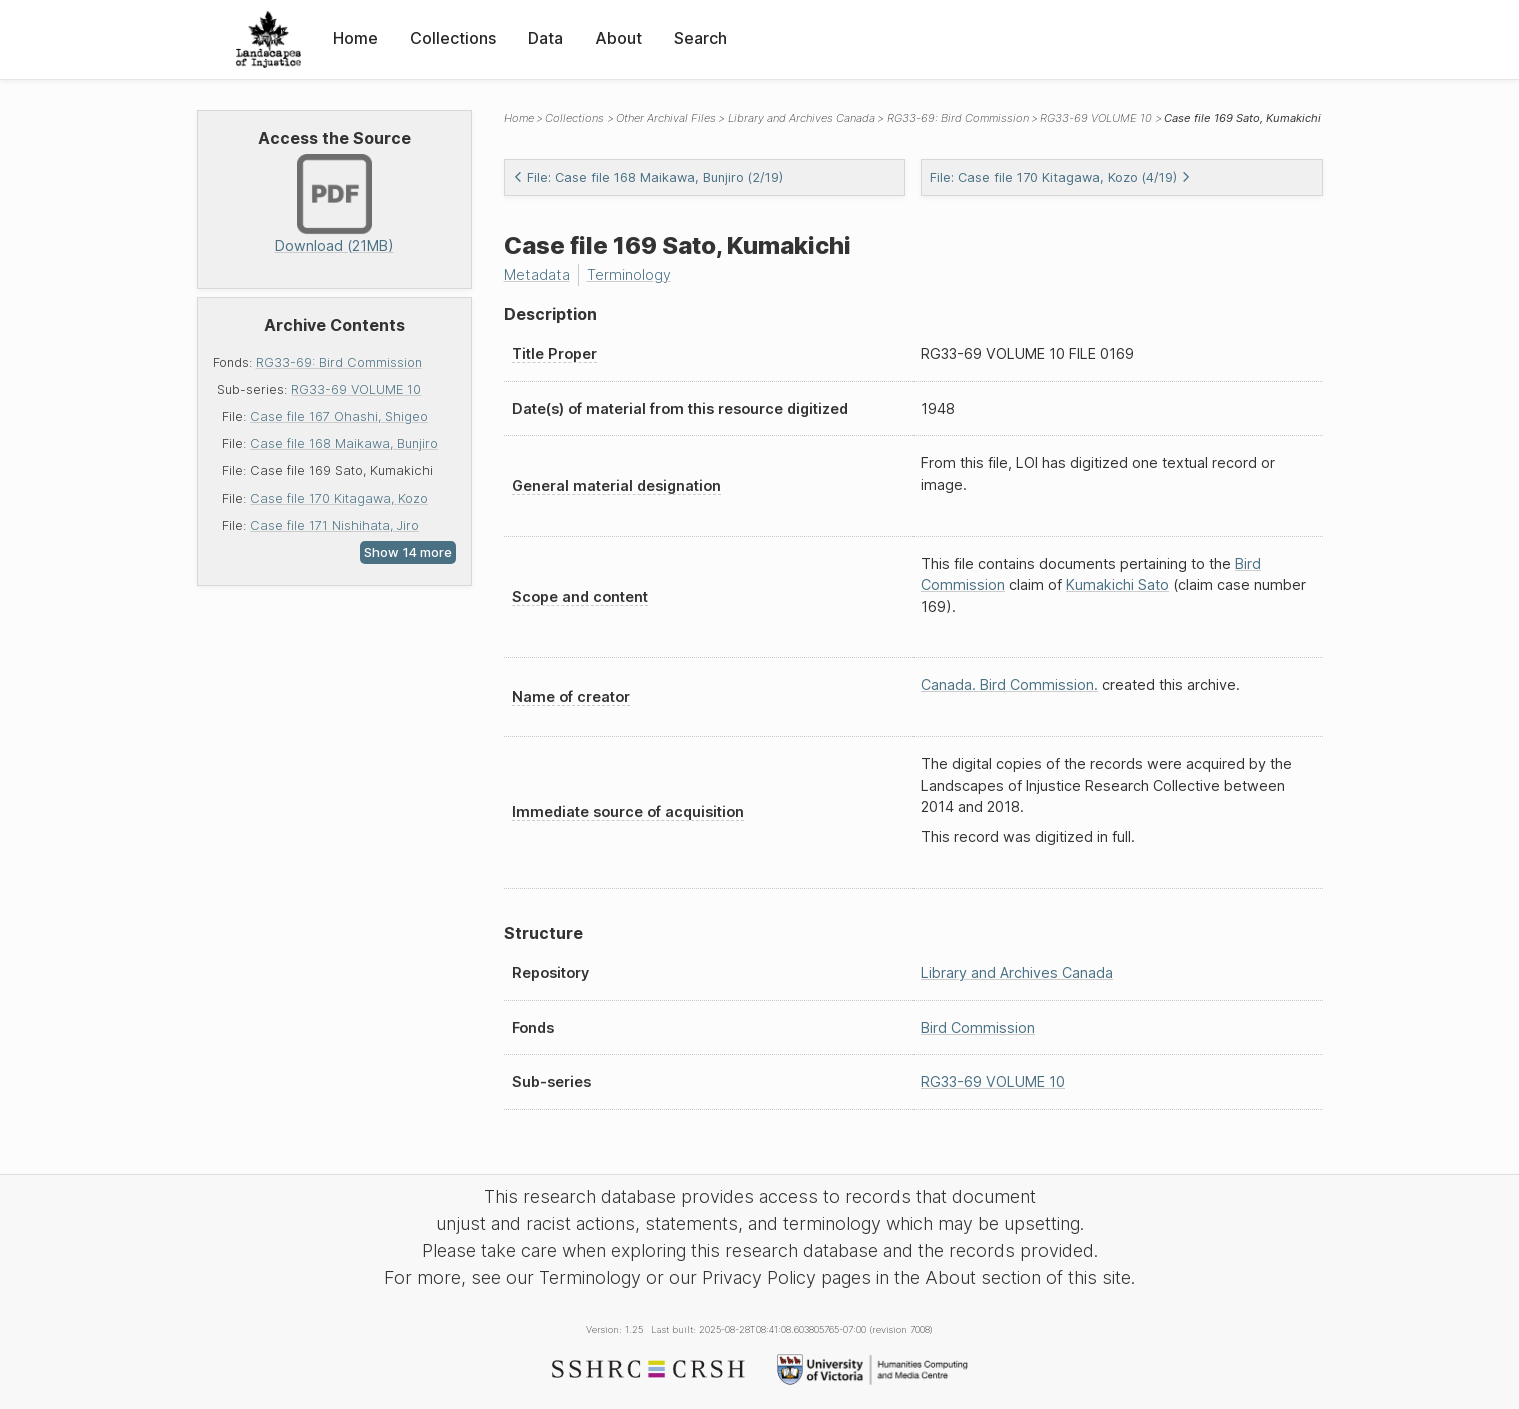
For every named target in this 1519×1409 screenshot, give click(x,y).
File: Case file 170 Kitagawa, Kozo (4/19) (1060, 177)
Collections (453, 38)
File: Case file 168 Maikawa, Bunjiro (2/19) (648, 177)
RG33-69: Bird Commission (339, 362)
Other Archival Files (666, 118)
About (618, 38)
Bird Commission (978, 1027)
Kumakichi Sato (1117, 584)
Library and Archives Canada (801, 118)
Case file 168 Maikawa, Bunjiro (344, 443)
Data (545, 38)
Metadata (537, 274)
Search (700, 38)
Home (355, 38)
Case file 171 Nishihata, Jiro (334, 525)
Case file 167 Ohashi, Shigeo (339, 416)
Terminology (629, 274)
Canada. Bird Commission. (1009, 684)
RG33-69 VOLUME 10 (356, 389)
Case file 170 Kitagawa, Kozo (339, 498)
